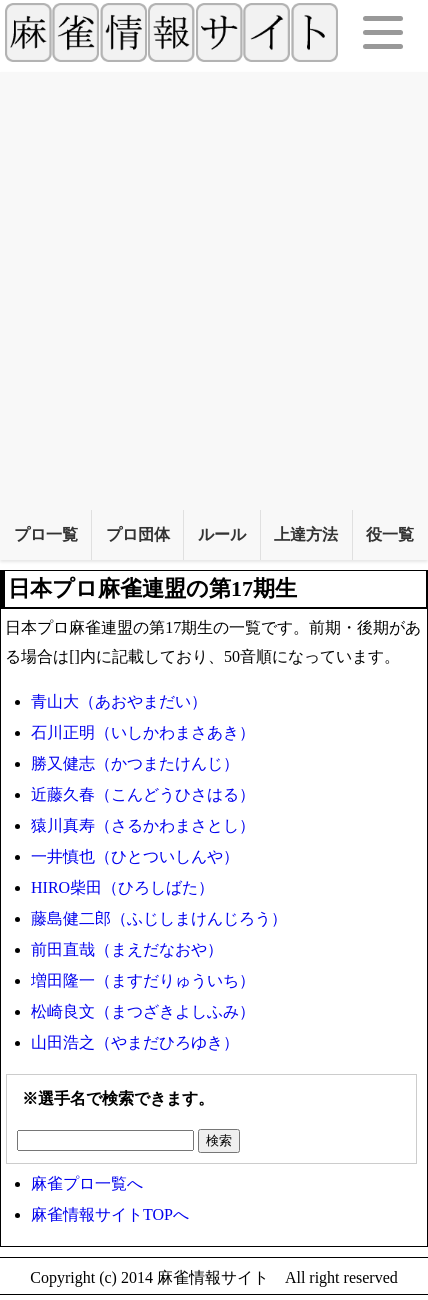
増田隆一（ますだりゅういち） (143, 980)
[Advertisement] (214, 286)
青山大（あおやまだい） (119, 701)
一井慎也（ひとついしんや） (135, 856)
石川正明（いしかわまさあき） (143, 732)
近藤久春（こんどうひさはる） (143, 794)
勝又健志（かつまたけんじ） (135, 763)
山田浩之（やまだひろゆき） (135, 1042)
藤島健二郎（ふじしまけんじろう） (159, 918)
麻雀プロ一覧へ (87, 1183)
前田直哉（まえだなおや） (127, 949)
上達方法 (306, 534)
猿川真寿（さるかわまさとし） (143, 825)
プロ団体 (138, 534)
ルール (222, 534)
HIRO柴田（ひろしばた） (122, 887)
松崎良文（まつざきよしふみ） (143, 1011)
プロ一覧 (46, 534)
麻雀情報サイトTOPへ (110, 1214)
